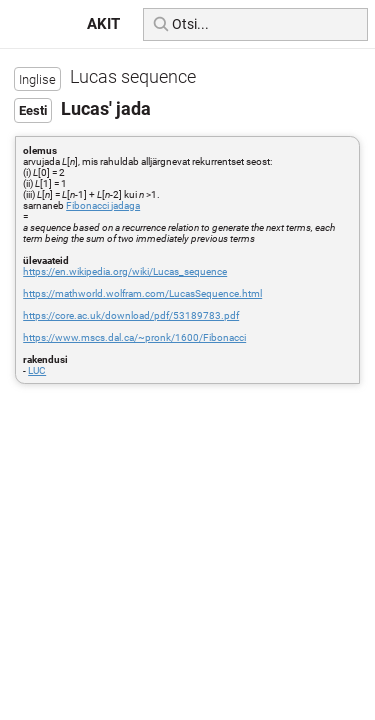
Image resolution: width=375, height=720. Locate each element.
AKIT (103, 24)
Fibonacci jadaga (103, 205)
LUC (37, 370)
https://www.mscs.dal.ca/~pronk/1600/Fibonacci (134, 337)
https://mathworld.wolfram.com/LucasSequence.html (142, 293)
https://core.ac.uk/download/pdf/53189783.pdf (131, 315)
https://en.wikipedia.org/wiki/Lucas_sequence (125, 271)
